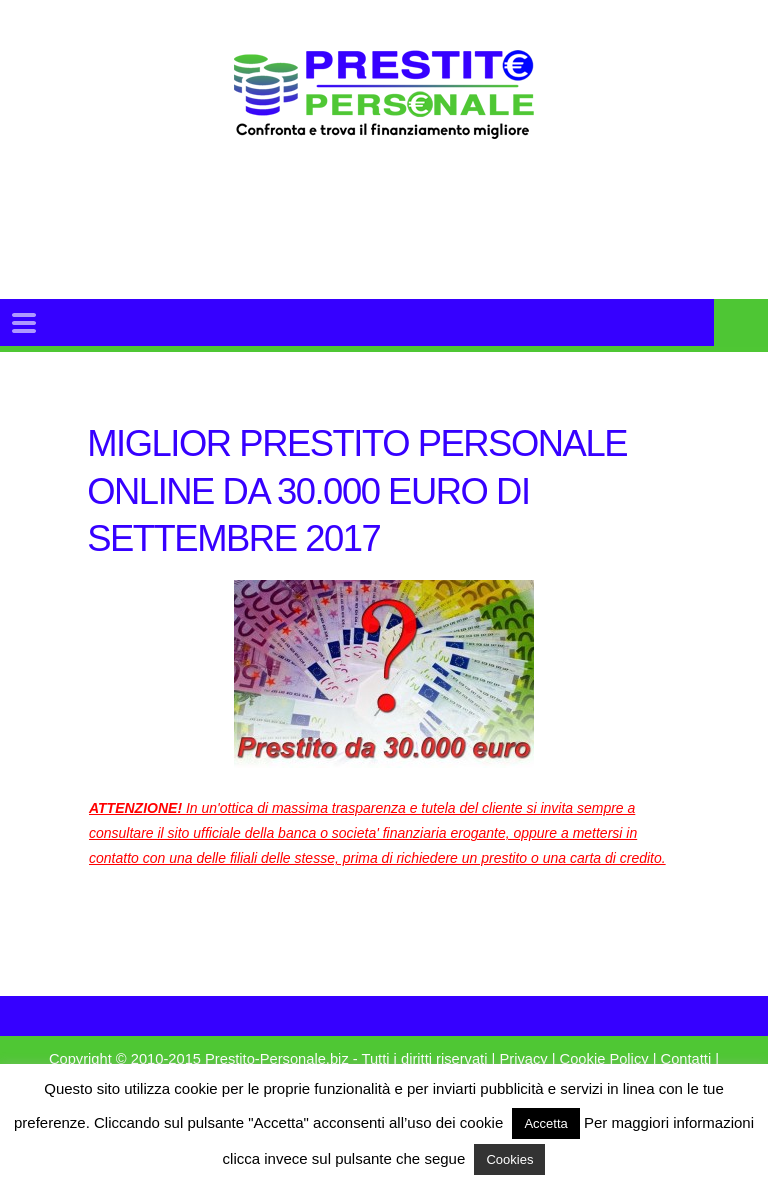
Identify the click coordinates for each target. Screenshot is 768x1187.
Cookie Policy (604, 1059)
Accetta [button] (545, 1123)
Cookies (509, 1159)
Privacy (523, 1059)
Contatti (686, 1059)
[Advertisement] (428, 244)
